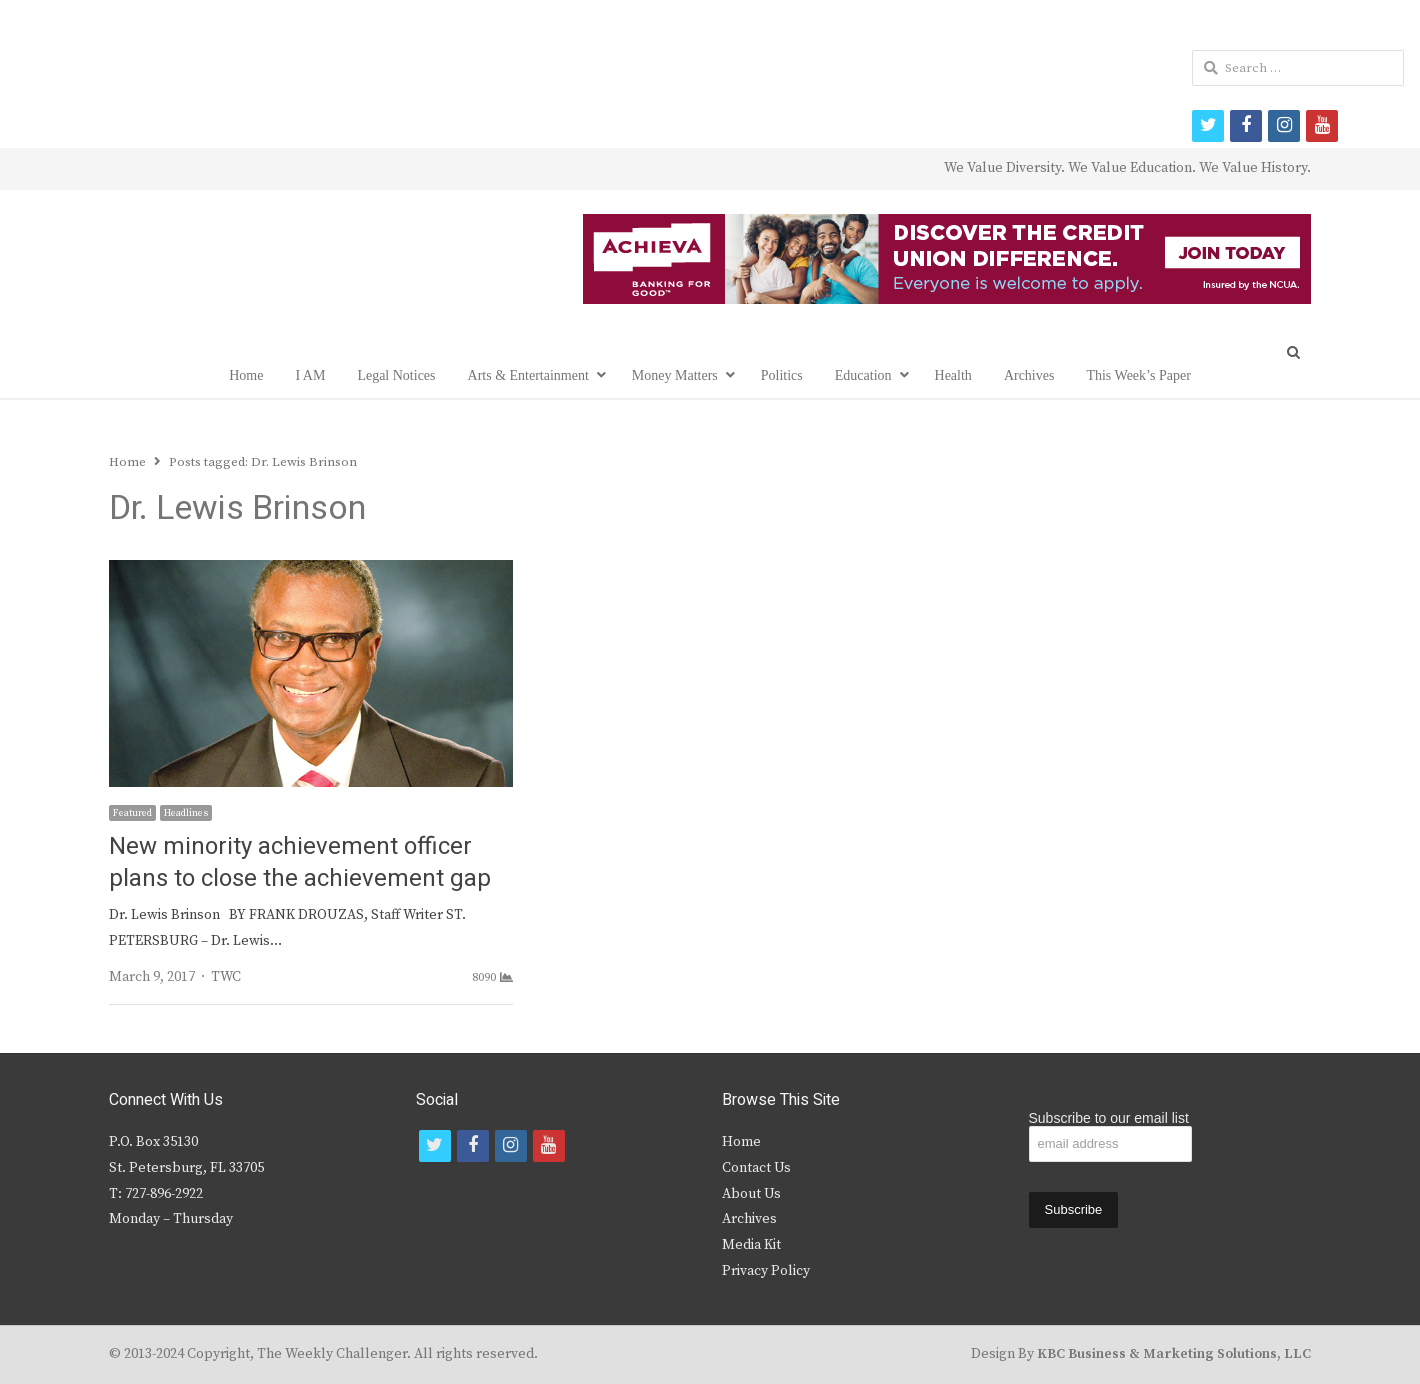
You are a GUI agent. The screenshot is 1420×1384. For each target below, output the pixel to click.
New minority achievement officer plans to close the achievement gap (300, 862)
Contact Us (756, 1168)
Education (863, 375)
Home (246, 375)
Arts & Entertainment (528, 375)
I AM (310, 375)
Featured (132, 813)
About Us (751, 1194)
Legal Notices (396, 375)
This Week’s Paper (1138, 375)
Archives (1029, 375)
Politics (782, 375)
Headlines (186, 813)
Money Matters (675, 375)
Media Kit (751, 1245)
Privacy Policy (766, 1271)
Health (953, 375)
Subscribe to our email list (1109, 1118)
